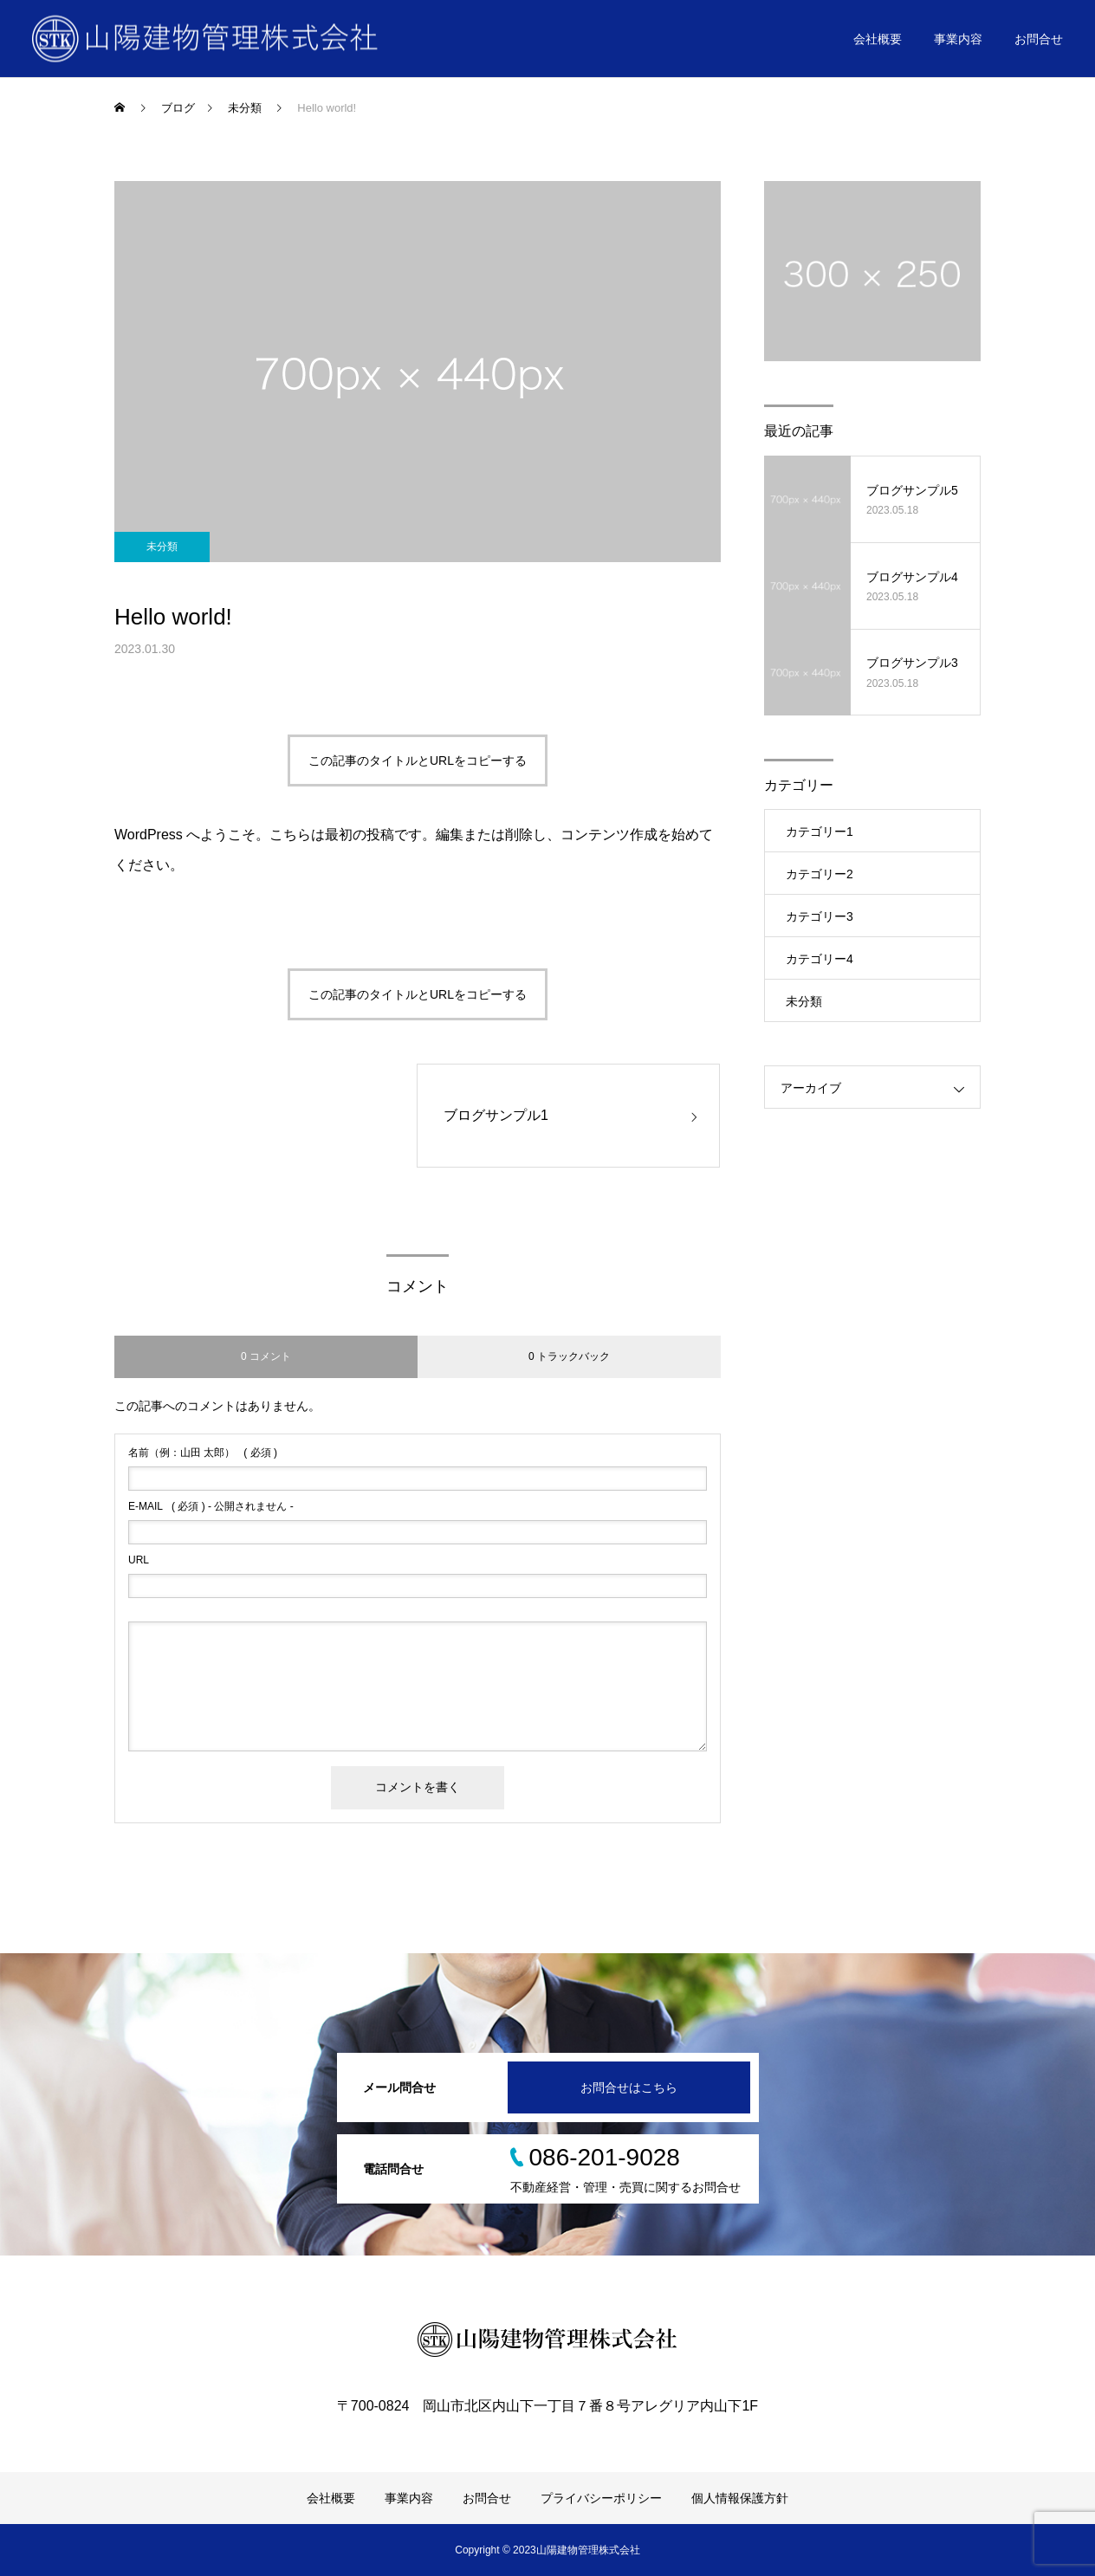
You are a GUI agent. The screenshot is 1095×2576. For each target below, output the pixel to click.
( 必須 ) (202, 1452)
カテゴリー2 (819, 874)
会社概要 (877, 39)
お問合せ (1038, 39)
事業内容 (958, 39)
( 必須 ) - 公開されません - (211, 1506)
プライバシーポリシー (601, 2498)
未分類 (162, 546)
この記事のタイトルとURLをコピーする (417, 760)
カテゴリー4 (819, 959)
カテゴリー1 (819, 831)
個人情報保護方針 (739, 2498)
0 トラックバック (569, 1356)
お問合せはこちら (628, 2087)
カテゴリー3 (819, 916)
